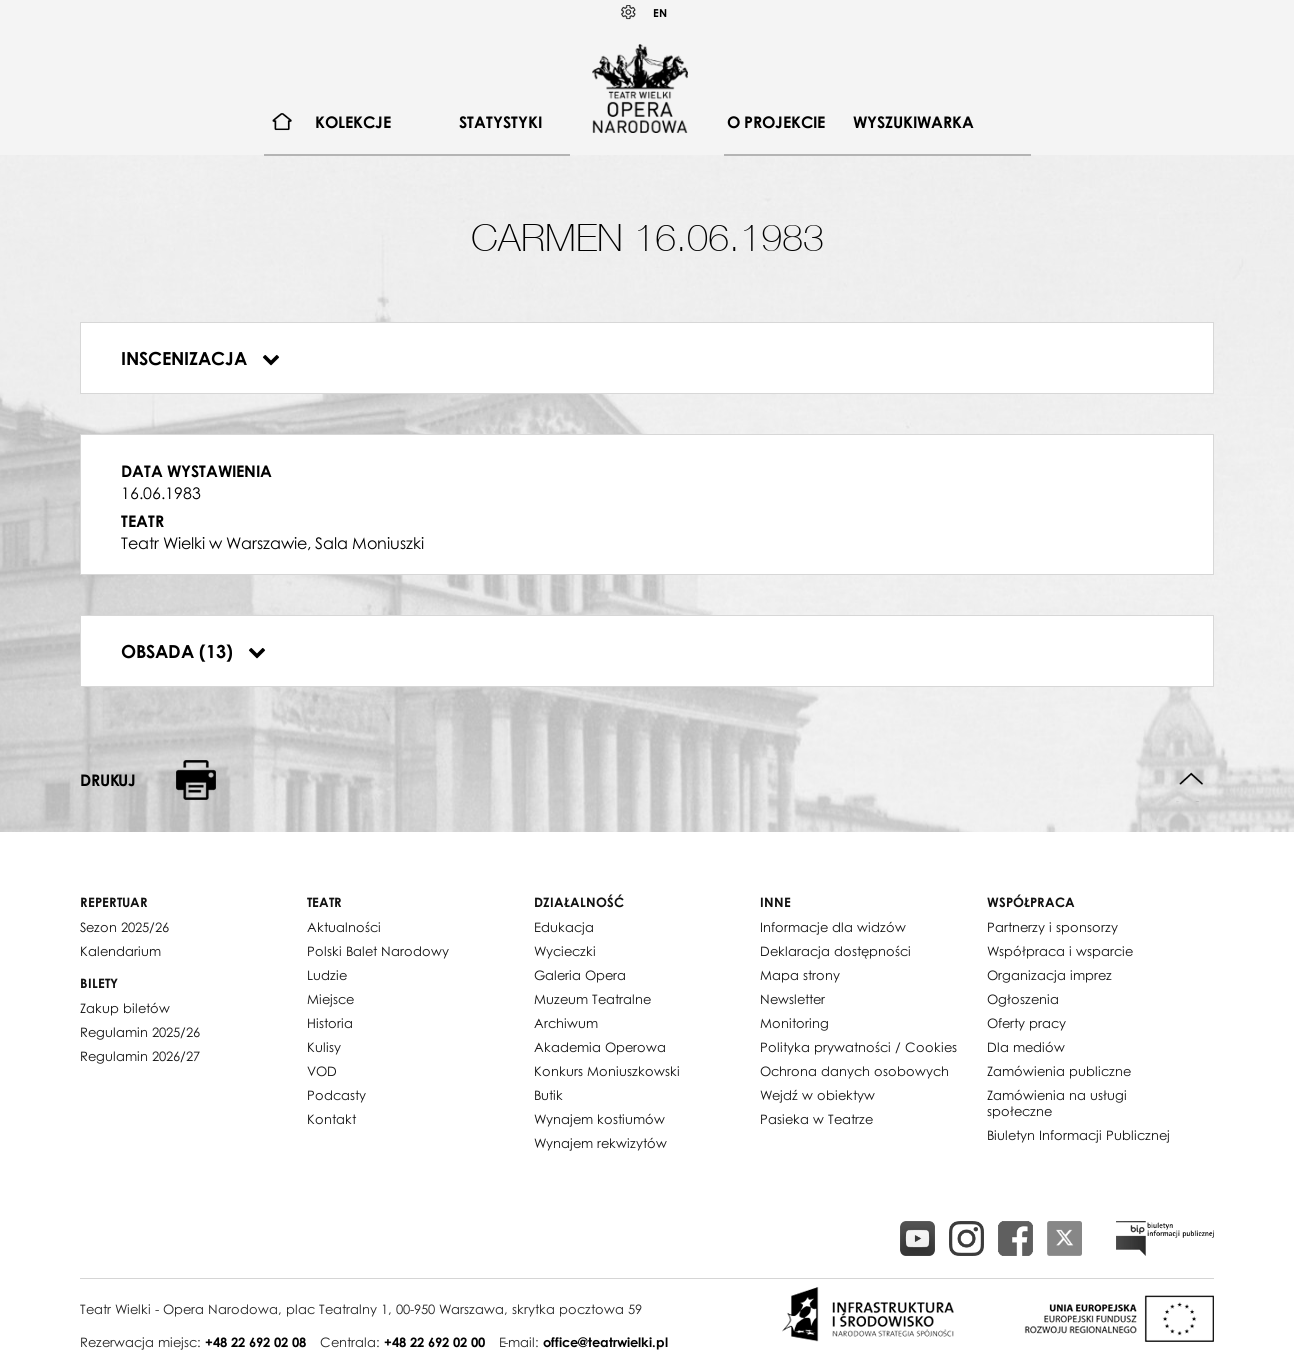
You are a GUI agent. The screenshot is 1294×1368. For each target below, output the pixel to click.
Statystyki (500, 122)
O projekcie (776, 122)
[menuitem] (282, 122)
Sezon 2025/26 (124, 927)
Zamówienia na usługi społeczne (1057, 1103)
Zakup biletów (125, 1008)
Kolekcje (353, 122)
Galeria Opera (580, 975)
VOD (322, 1071)
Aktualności (344, 927)
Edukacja (564, 927)
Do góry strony (1191, 779)
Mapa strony (800, 975)
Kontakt (331, 1119)
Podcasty (336, 1095)
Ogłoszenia (1023, 999)
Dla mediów (1026, 1047)
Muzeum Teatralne (592, 999)
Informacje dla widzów (833, 927)
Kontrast (629, 12)
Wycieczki (565, 951)
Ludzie (327, 975)
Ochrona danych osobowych (854, 1071)
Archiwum (566, 1023)
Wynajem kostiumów (599, 1119)
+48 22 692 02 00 (434, 1342)
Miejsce (330, 999)
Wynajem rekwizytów (600, 1143)
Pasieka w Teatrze (816, 1119)
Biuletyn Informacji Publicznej (1078, 1135)
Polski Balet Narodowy (378, 951)
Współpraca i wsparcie (1060, 951)
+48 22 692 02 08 (255, 1342)
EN (660, 12)
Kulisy (324, 1047)
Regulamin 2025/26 (140, 1032)
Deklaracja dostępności (835, 951)
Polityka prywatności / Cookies (858, 1047)
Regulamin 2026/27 (140, 1056)
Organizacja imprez (1049, 975)
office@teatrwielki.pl (605, 1342)
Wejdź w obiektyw (817, 1095)
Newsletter (792, 999)
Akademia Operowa (600, 1047)
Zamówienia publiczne (1059, 1071)
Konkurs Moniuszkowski (607, 1071)
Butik (548, 1095)
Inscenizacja (200, 358)
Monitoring (794, 1023)
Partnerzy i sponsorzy (1052, 927)
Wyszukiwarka (913, 122)
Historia (330, 1023)
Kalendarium (120, 951)
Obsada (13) (193, 651)
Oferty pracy (1026, 1023)
